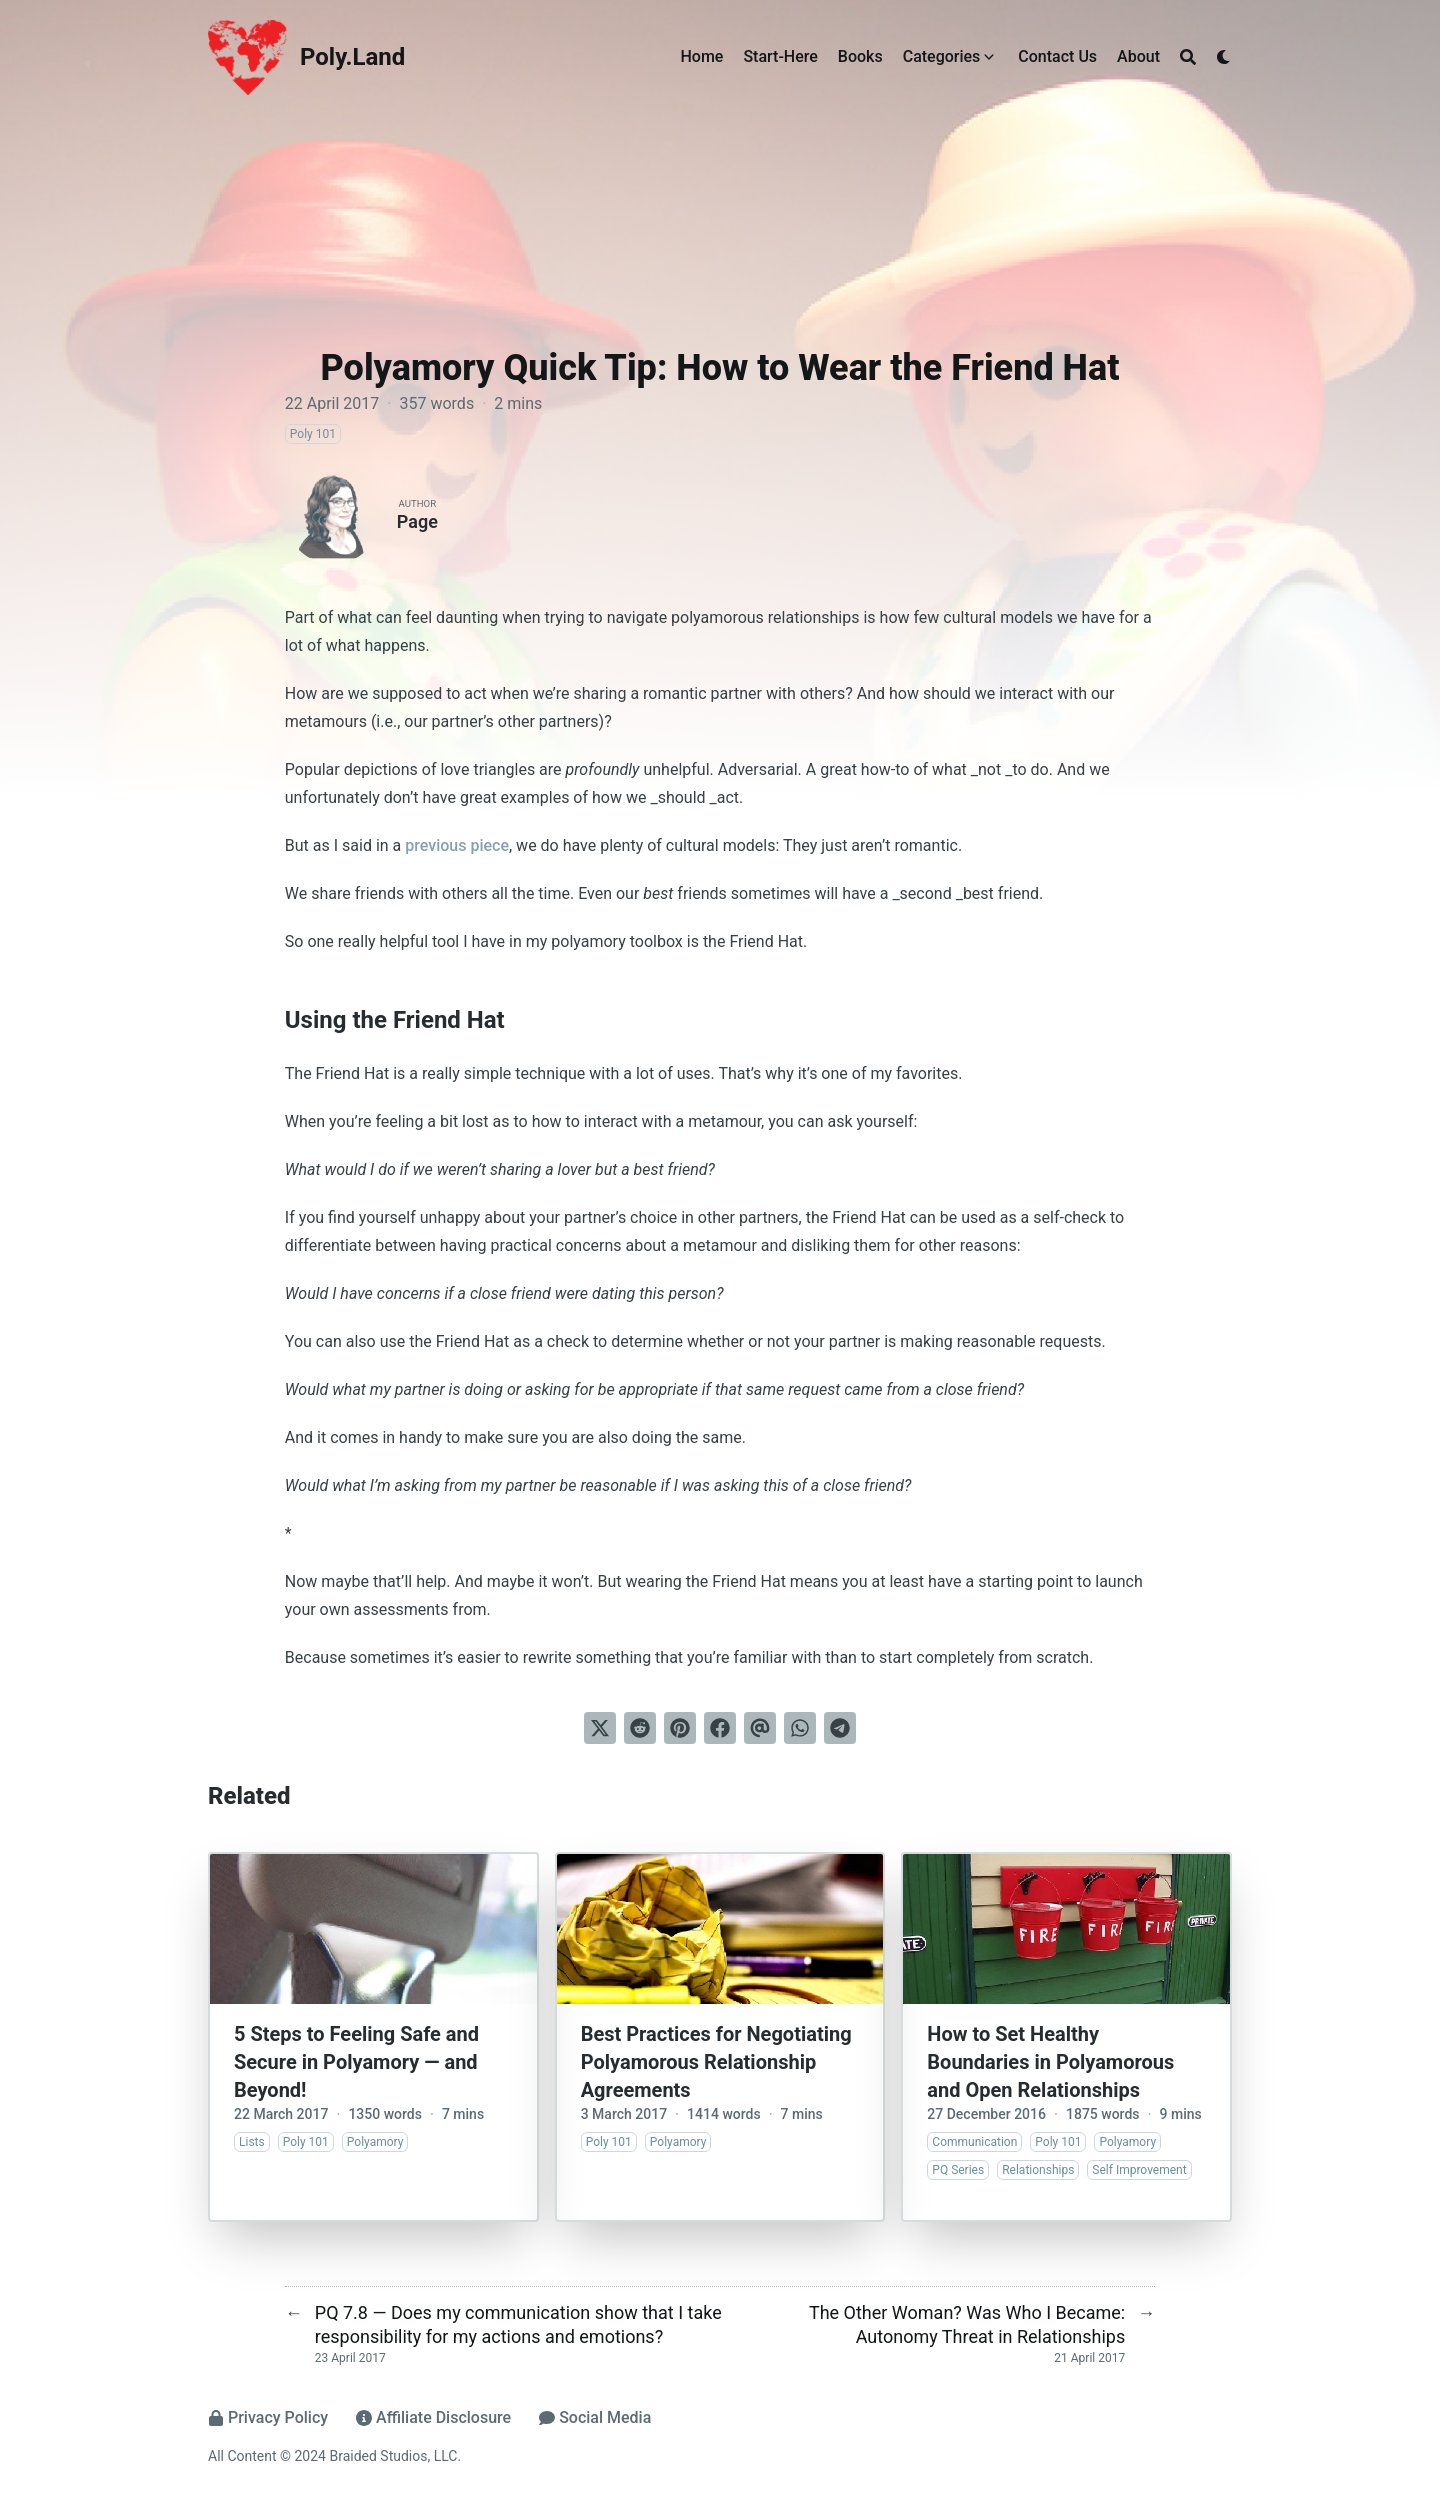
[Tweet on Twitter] (600, 1728)
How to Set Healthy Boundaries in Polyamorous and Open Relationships (1050, 2062)
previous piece (457, 845)
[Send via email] (760, 1728)
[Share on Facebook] (720, 1728)
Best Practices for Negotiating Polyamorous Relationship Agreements (716, 2062)
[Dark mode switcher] (1224, 57)
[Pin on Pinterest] (680, 1728)
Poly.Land (352, 57)
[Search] (1188, 57)
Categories (942, 56)
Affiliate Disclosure (433, 2417)
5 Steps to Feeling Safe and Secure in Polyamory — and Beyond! (356, 2062)
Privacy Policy (268, 2417)
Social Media (595, 2417)
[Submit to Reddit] (640, 1728)
